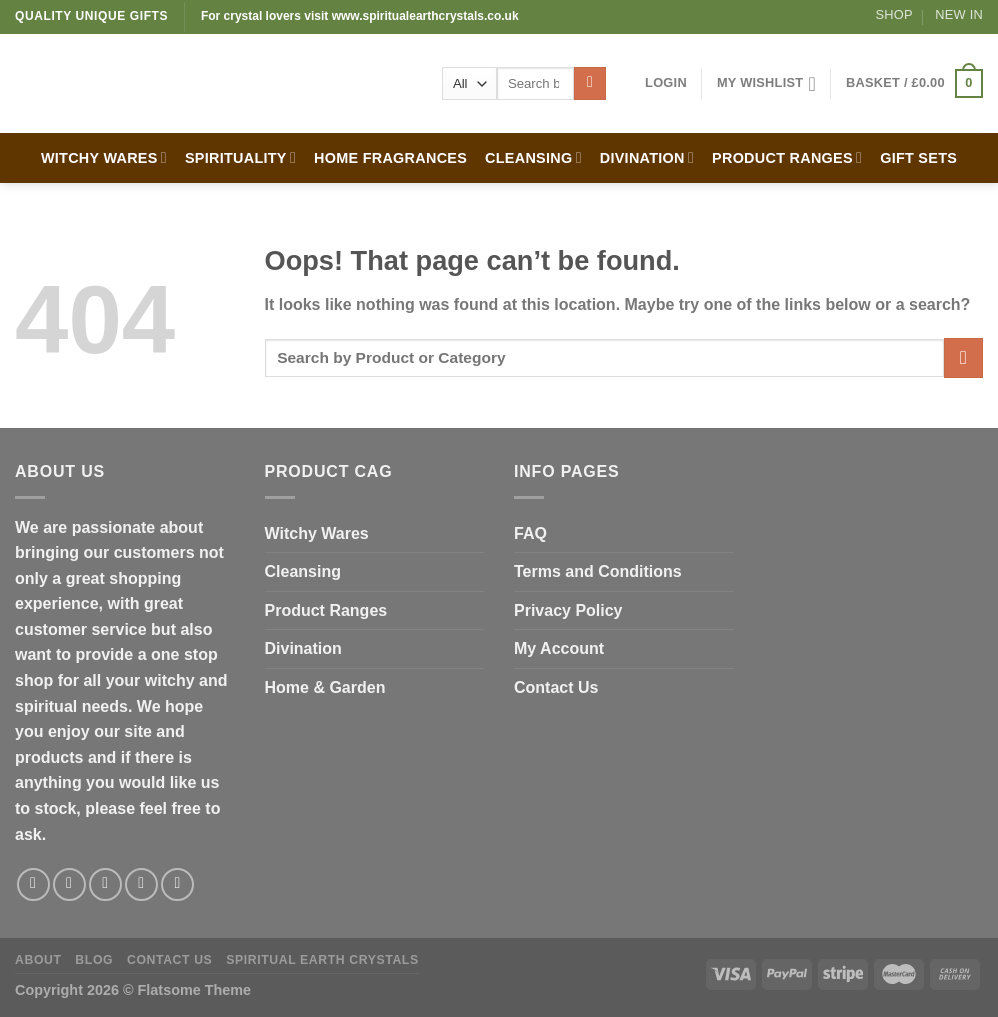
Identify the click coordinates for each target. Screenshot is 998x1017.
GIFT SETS (918, 158)
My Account (559, 648)
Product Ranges (326, 610)
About (38, 960)
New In (959, 14)
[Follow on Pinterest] (177, 884)
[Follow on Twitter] (105, 884)
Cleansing (303, 571)
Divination (303, 648)
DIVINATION (647, 157)
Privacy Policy (568, 610)
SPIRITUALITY (240, 157)
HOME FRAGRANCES (390, 158)
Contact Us (556, 687)
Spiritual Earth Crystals (322, 960)
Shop (894, 14)
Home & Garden (325, 687)
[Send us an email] (141, 884)
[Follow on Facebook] (33, 884)
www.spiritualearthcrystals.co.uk (425, 16)
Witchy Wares (317, 533)
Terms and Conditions (598, 571)
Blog (94, 960)
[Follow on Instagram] (69, 884)
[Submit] (590, 84)
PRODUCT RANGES (787, 157)
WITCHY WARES (104, 157)
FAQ (530, 533)
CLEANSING (533, 157)
